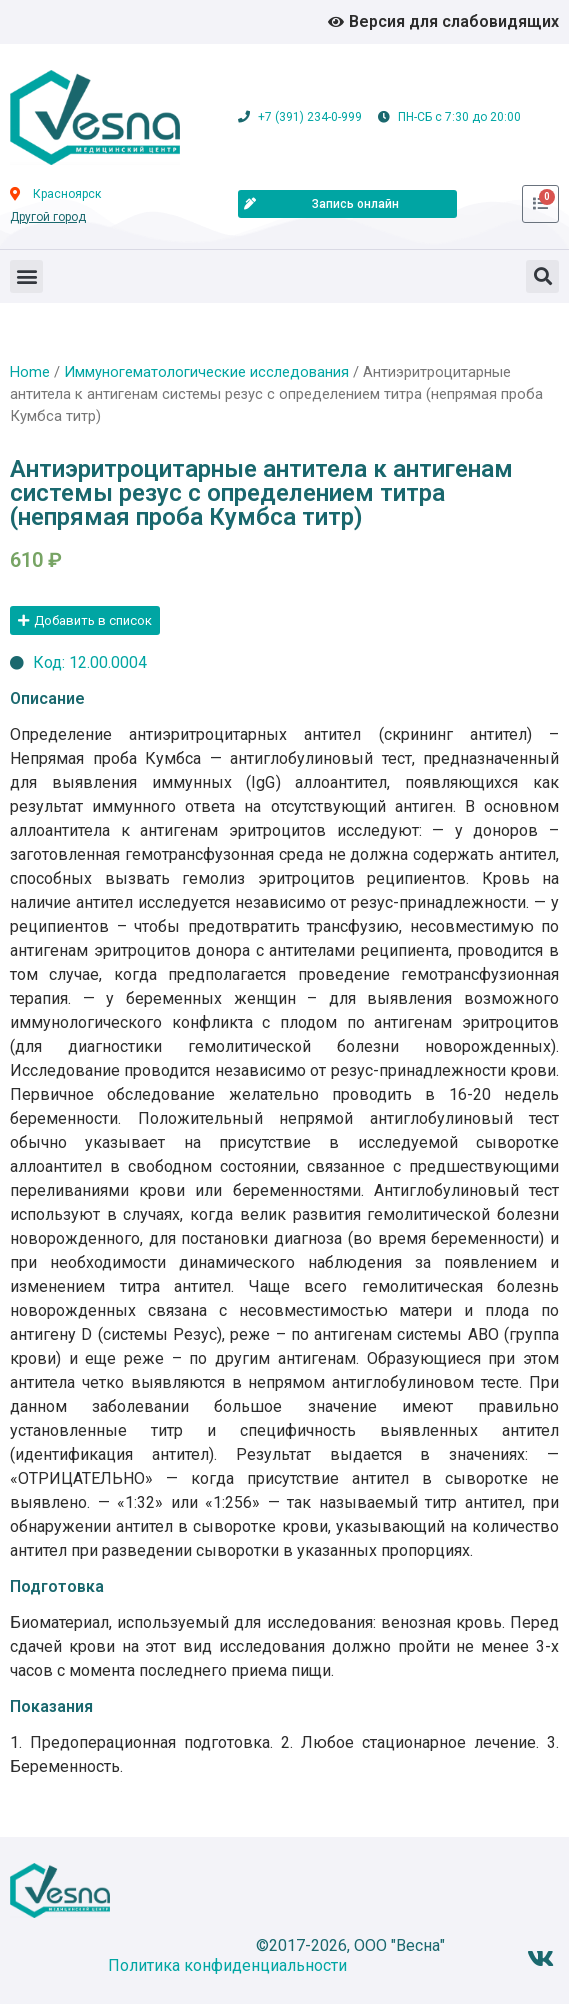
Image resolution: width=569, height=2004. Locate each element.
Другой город (48, 217)
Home (30, 372)
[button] (26, 276)
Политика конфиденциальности (227, 1965)
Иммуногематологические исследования (206, 372)
